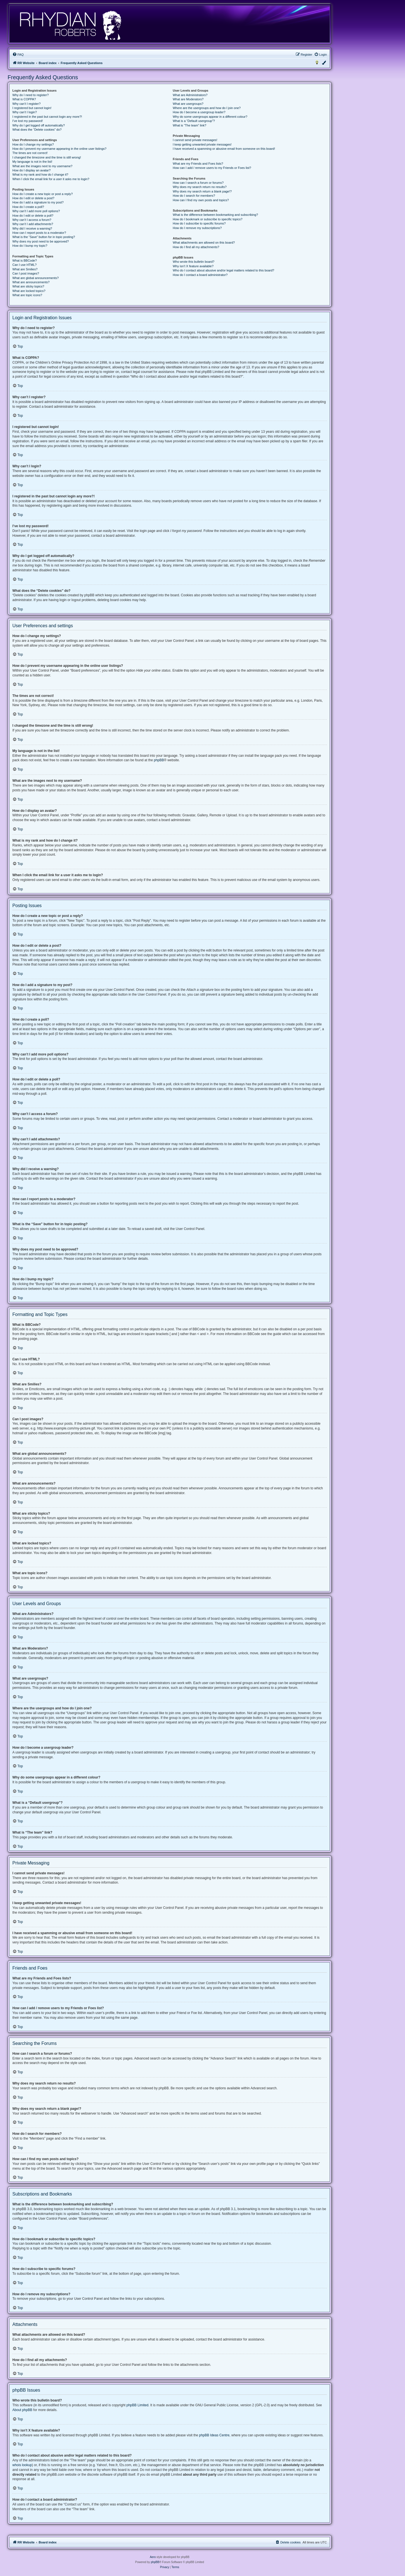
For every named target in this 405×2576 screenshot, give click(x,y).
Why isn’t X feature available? (193, 266)
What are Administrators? (190, 95)
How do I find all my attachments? (196, 247)
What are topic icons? (27, 295)
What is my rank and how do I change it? (40, 174)
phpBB (159, 760)
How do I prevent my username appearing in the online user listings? (59, 148)
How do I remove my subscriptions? (197, 228)
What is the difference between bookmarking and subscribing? (215, 214)
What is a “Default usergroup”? (194, 121)
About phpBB (22, 2410)
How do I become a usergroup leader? (199, 112)
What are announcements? (31, 282)
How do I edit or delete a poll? (32, 215)
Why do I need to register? (30, 95)
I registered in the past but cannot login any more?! (47, 116)
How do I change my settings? (33, 144)
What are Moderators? (188, 99)
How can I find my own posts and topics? (201, 200)
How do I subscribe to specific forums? (199, 223)
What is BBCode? (24, 260)
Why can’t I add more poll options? (36, 211)
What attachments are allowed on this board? (204, 242)
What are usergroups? (188, 103)
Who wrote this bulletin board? (193, 261)
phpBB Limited (137, 2405)
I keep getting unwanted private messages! (202, 144)
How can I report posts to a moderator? (39, 232)
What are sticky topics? (28, 286)
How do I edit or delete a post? (33, 198)
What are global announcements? (35, 278)
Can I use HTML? (24, 264)
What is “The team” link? (189, 125)
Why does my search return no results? (199, 187)
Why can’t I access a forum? (31, 219)
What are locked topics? (28, 291)
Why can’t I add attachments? (32, 224)
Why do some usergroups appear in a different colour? (210, 116)
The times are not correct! (30, 153)
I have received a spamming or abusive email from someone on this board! (224, 148)
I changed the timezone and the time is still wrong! (46, 157)
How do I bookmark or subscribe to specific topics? (207, 219)
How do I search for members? (194, 195)
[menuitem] (18, 54)
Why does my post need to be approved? (40, 241)
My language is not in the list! (32, 161)
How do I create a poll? (28, 207)
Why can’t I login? (24, 112)
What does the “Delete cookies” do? (37, 129)
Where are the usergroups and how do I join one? (207, 108)
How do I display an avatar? (31, 170)
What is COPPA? (24, 99)
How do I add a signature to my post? (38, 202)
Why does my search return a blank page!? (202, 191)
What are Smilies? (24, 269)
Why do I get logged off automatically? (38, 125)
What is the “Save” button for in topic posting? (43, 237)
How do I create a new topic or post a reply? (42, 194)
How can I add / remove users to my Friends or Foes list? (212, 167)
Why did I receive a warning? (32, 228)
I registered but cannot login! (31, 108)
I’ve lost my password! (27, 121)
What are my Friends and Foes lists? (198, 163)
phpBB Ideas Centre (214, 2435)
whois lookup (22, 2465)
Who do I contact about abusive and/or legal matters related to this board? (223, 270)
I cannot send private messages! (195, 140)
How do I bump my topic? (29, 245)
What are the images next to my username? (42, 166)
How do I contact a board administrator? (200, 275)
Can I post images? (25, 273)
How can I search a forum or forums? (198, 182)
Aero (153, 2557)
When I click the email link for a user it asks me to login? (50, 179)
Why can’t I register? (26, 103)
